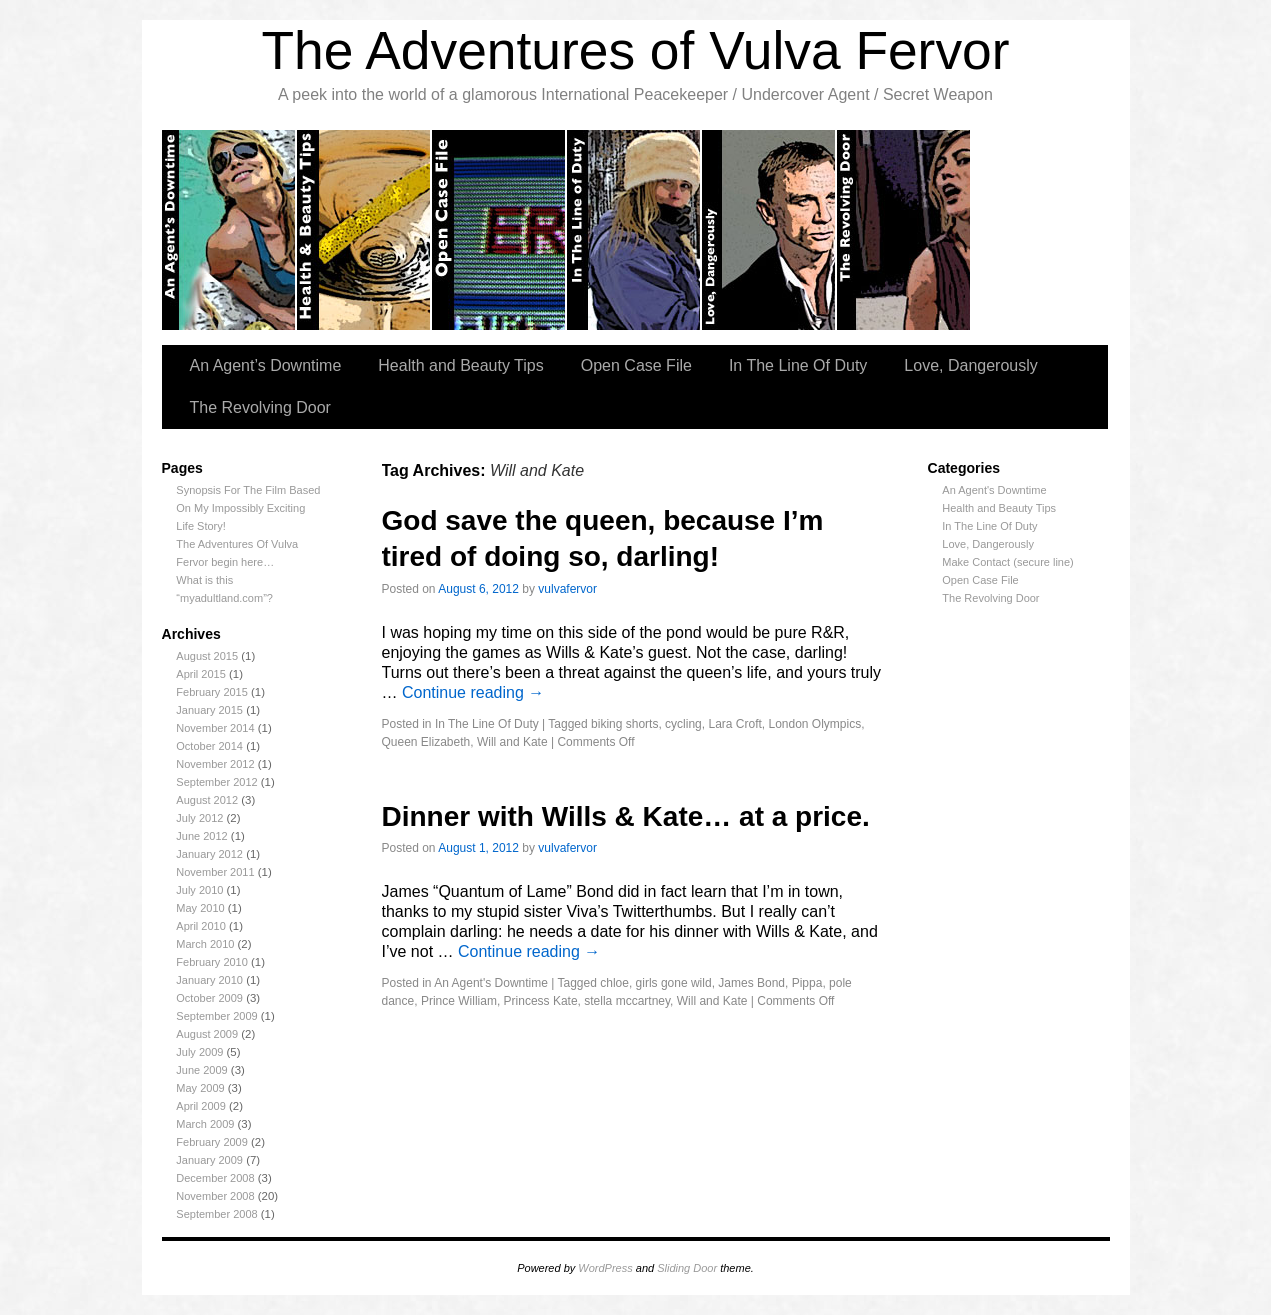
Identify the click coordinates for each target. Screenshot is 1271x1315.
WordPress (605, 1268)
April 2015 (201, 674)
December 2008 (215, 1178)
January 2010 (209, 980)
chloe (614, 983)
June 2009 (201, 1070)
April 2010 (201, 926)
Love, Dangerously (769, 230)
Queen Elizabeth (426, 742)
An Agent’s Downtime (229, 230)
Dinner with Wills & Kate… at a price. (626, 816)
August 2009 (207, 1034)
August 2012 (207, 800)
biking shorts (624, 724)
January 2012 (209, 854)
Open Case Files (499, 230)
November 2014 (215, 728)
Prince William (459, 1001)
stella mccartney (627, 1001)
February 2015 (212, 692)
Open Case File (636, 365)
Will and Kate (512, 742)
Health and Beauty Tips (460, 365)
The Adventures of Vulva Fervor (636, 50)
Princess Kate (541, 1001)
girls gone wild (674, 983)
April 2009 (201, 1106)
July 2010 (199, 890)
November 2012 (215, 764)
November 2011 (215, 872)
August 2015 (207, 656)
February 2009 (212, 1142)
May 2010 (200, 908)
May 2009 (200, 1088)
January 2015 (209, 710)
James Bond (751, 983)
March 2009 (205, 1124)
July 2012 (199, 818)
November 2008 (215, 1196)
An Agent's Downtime (994, 490)
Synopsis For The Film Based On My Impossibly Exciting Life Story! (248, 508)
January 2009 (209, 1160)
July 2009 (199, 1052)
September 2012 (216, 782)
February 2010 (212, 962)
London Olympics (814, 724)
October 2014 (209, 746)
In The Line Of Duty (798, 365)
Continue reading (473, 692)
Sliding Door (687, 1268)
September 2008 (216, 1214)
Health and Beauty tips (364, 230)
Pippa (807, 983)
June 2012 (201, 836)
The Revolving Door (904, 230)
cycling (683, 724)
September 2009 (216, 1016)
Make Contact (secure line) (1007, 562)
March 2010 (205, 944)
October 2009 (209, 998)
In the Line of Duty (634, 230)
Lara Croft (734, 724)
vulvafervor (567, 589)
